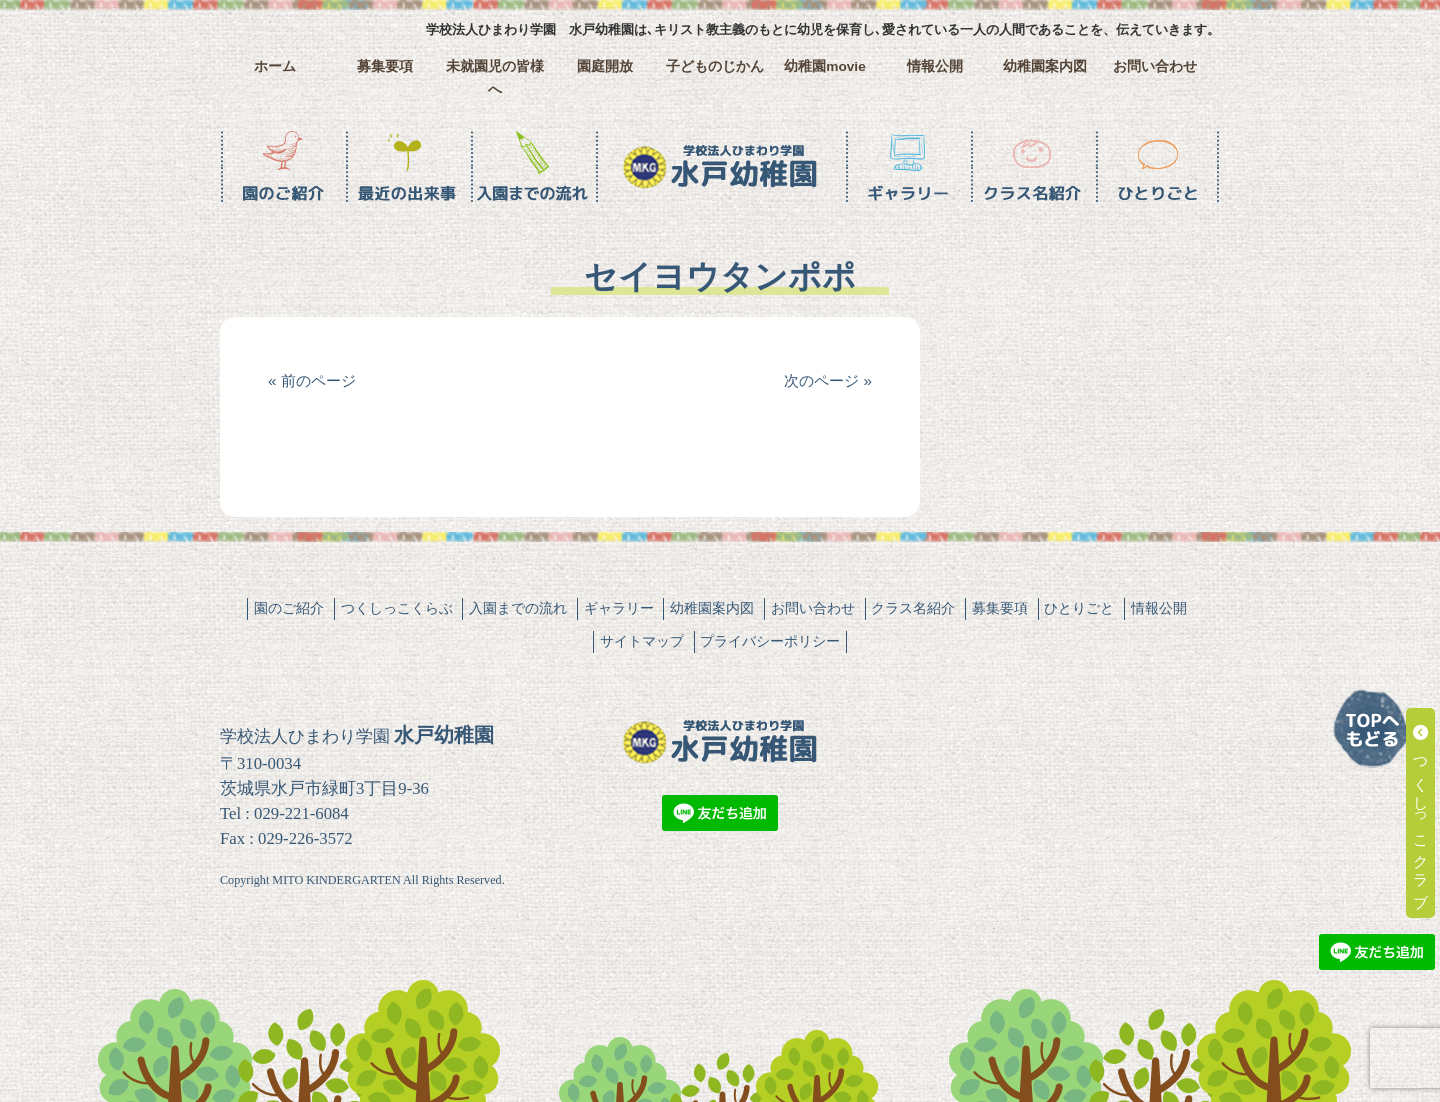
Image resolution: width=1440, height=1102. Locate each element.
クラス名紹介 (913, 608)
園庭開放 (605, 66)
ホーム (275, 66)
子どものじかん (715, 66)
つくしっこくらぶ (397, 608)
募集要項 (385, 66)
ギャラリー (619, 608)
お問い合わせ (1155, 66)
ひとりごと (1079, 608)
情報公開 (935, 66)
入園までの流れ (518, 608)
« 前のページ (312, 380)
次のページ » (828, 380)
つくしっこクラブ (1421, 813)
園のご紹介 (289, 608)
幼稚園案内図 (1045, 66)
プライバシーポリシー (770, 641)
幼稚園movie (825, 66)
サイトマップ (642, 641)
